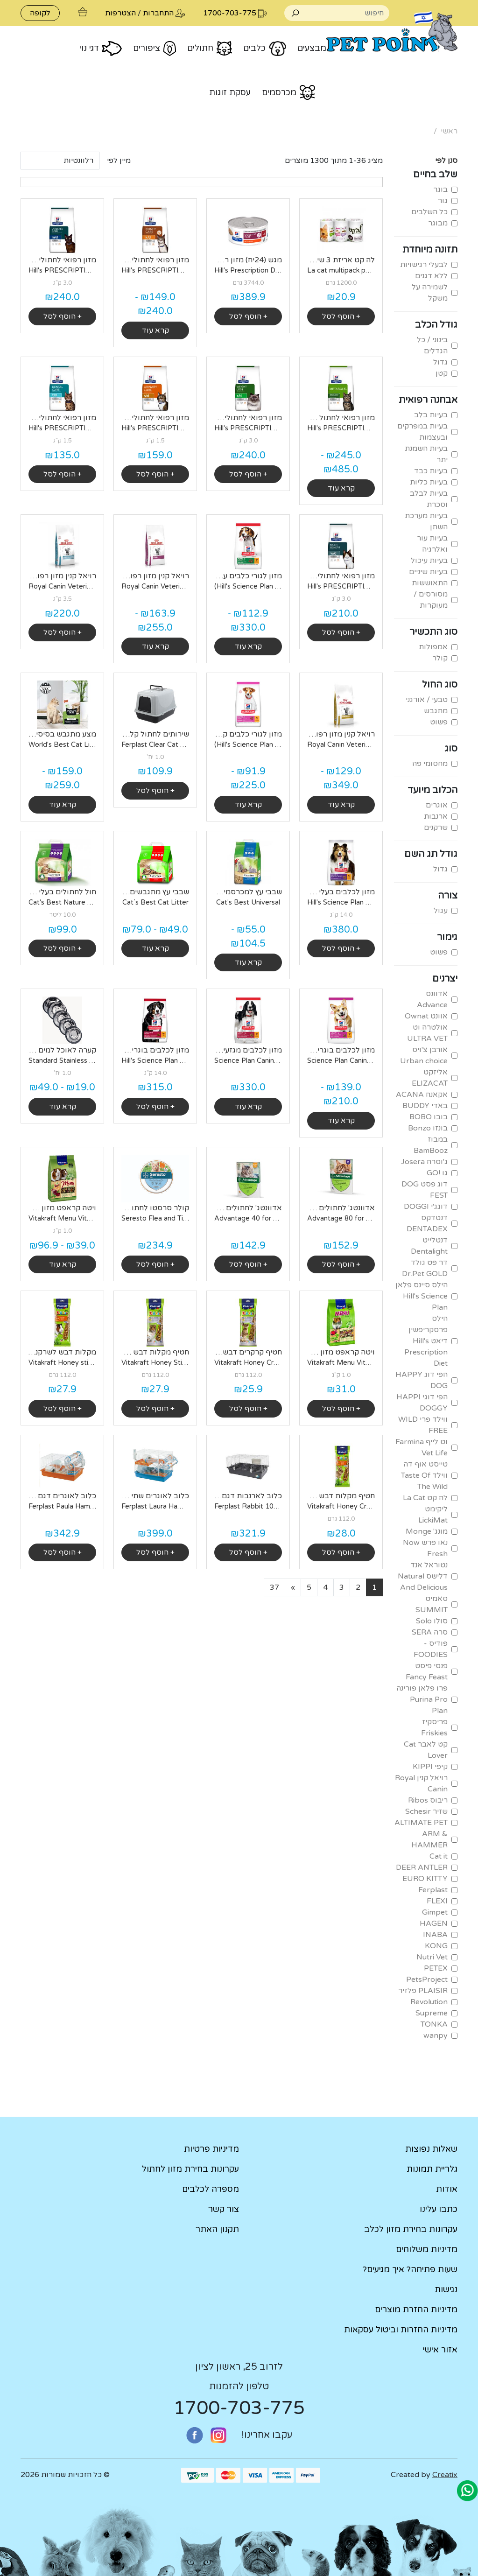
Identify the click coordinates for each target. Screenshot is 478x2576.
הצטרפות (120, 13)
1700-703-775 (239, 2408)
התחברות (158, 13)
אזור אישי (440, 2349)
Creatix (444, 2474)
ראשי (449, 131)
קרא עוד (155, 330)
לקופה (40, 13)
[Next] (293, 1587)
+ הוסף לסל (341, 316)
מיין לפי (119, 160)
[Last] (274, 1587)
